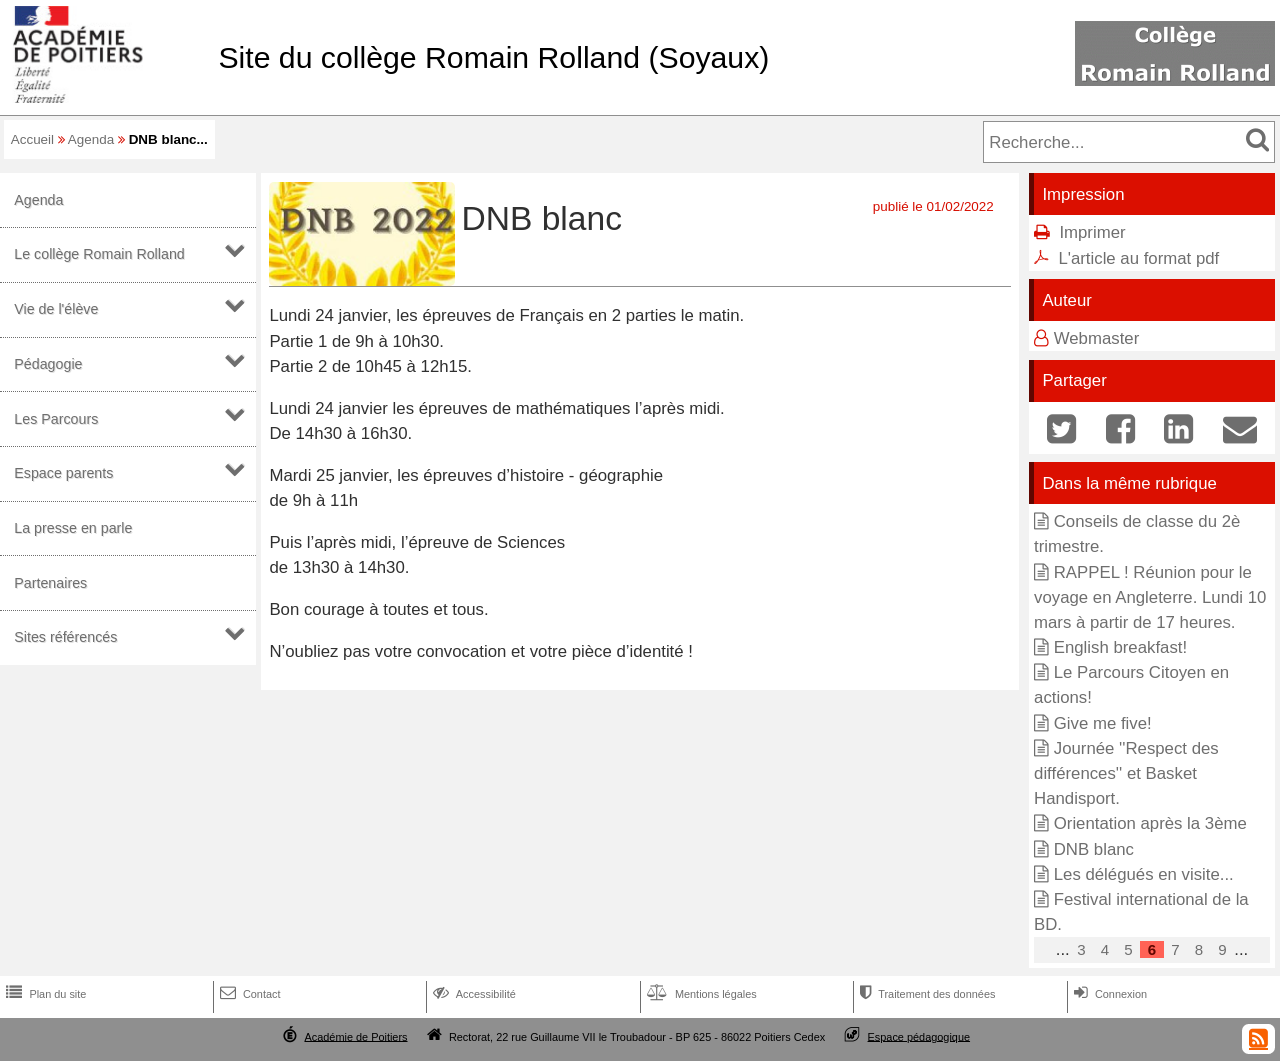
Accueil (32, 139)
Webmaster (1097, 338)
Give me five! (1103, 723)
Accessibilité (472, 994)
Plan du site (44, 994)
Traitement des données (925, 994)
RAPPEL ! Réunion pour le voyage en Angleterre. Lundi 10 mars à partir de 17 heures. (1150, 597)
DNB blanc (1094, 849)
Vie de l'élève (56, 309)
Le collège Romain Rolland (99, 254)
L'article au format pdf (1138, 258)
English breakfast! (1120, 647)
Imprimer (1092, 232)
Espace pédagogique (919, 1036)
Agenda (91, 139)
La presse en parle (73, 528)
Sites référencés (65, 637)
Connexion (1108, 994)
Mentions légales (700, 994)
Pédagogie (48, 364)
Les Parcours (56, 419)
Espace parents (63, 473)
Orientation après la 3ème (1150, 823)
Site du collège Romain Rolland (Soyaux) (493, 57)
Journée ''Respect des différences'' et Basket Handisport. (1126, 773)
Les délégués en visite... (1144, 874)
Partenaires (50, 583)
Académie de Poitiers (355, 1036)
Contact (248, 994)
